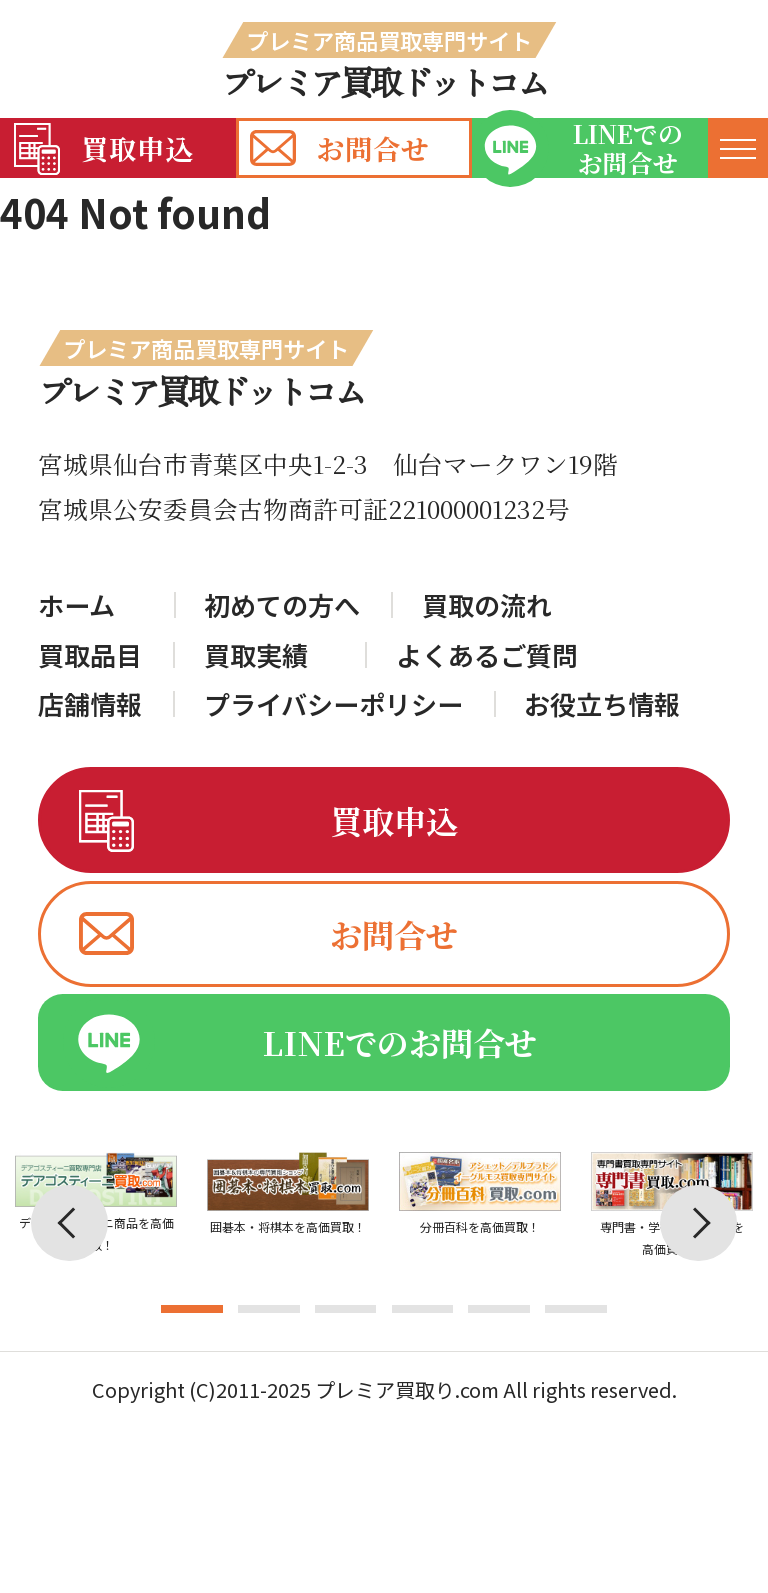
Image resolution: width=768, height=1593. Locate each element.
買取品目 (90, 655)
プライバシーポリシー (333, 704)
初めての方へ (282, 605)
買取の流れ (487, 605)
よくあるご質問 (487, 655)
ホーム (76, 605)
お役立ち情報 (602, 704)
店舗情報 (90, 704)
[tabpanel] (288, 1237)
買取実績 (256, 655)
